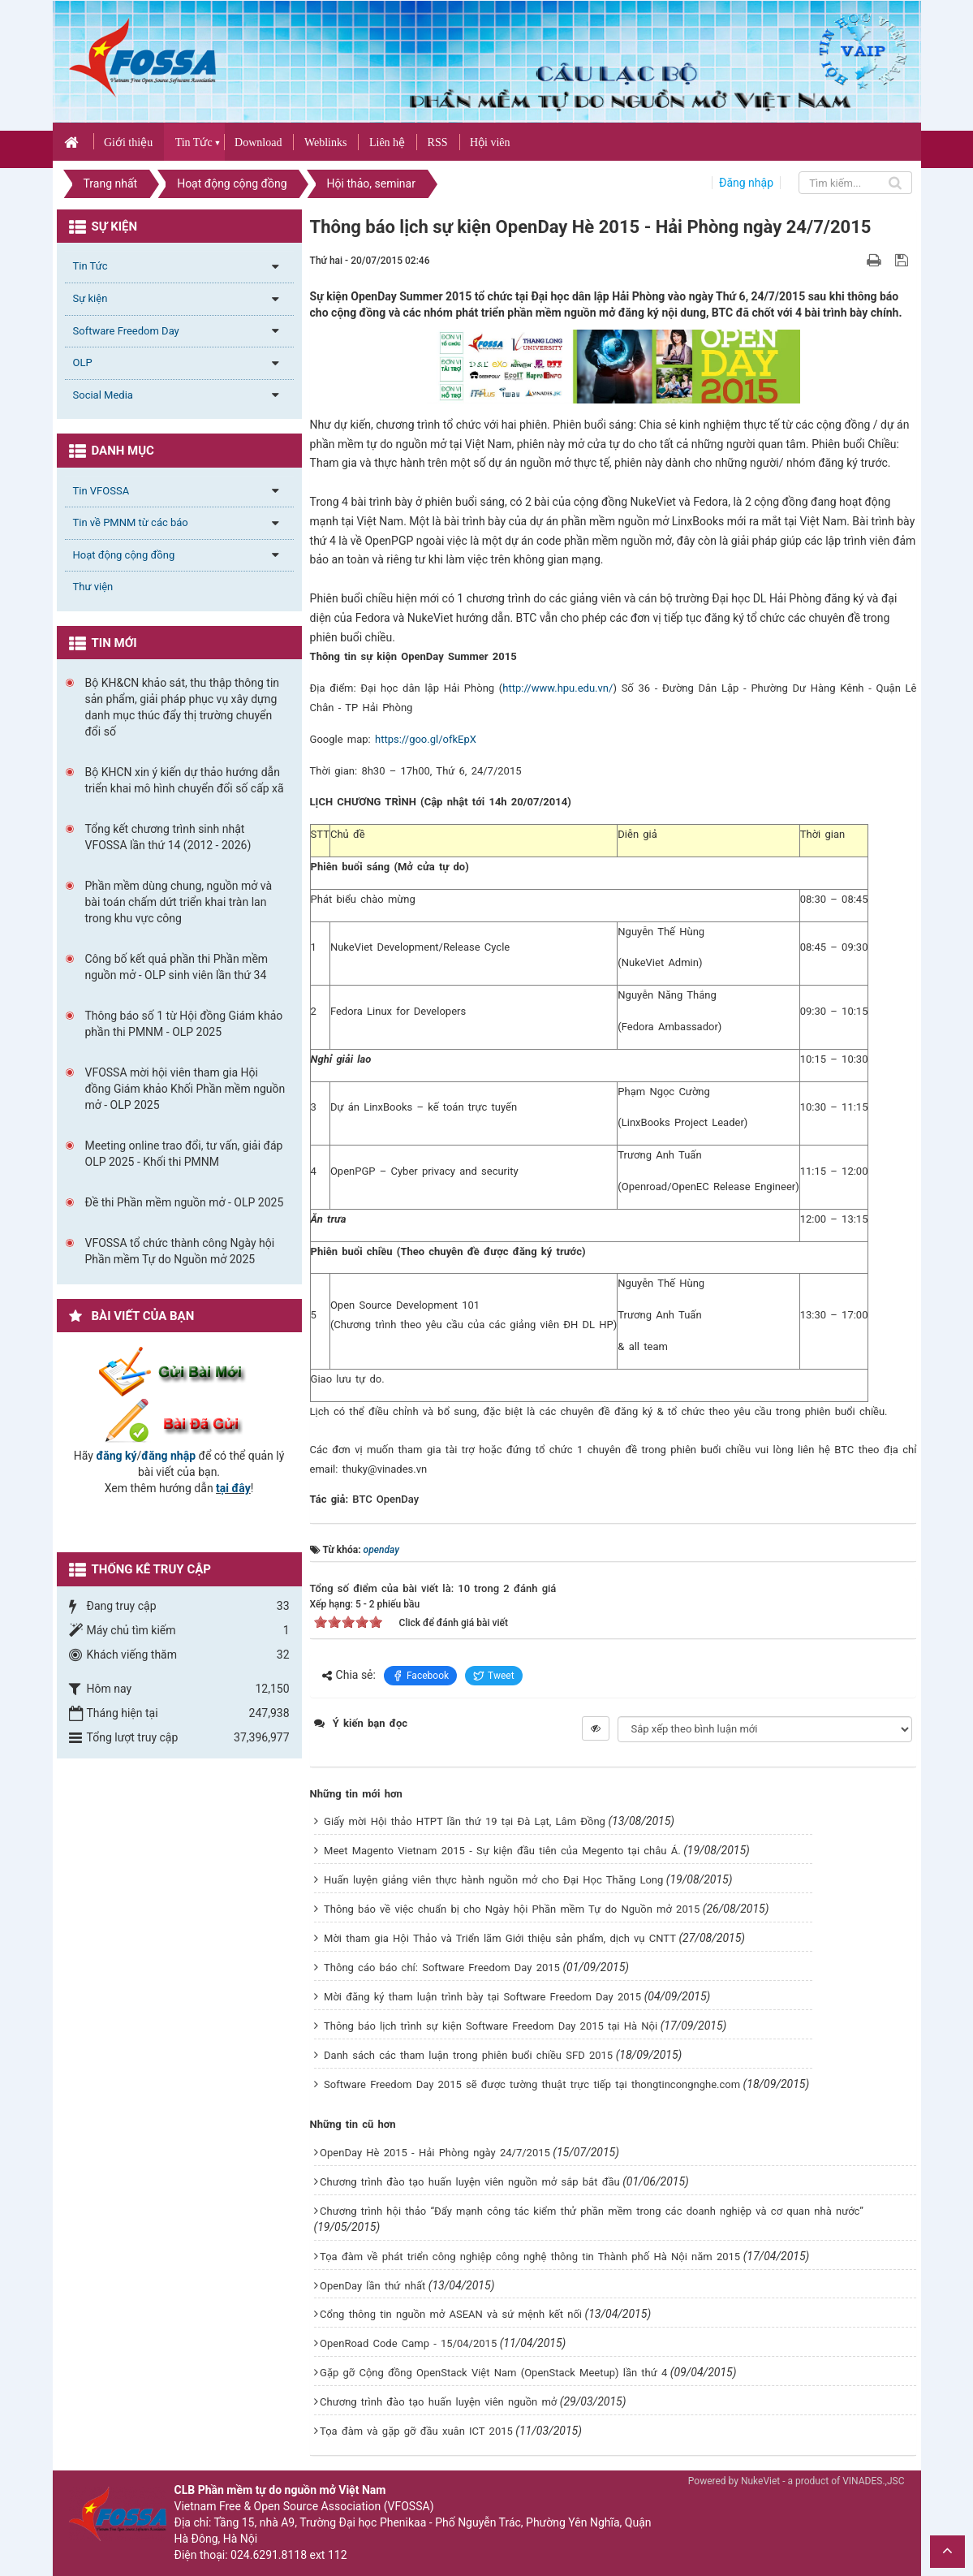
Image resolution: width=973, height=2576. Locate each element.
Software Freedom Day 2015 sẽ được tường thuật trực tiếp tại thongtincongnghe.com (532, 2084)
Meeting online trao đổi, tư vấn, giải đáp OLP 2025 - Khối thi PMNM (184, 1153)
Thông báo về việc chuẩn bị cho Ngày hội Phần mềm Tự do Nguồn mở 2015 (512, 1909)
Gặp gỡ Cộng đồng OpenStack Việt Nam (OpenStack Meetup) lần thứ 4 (493, 2373)
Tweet (493, 1675)
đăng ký (116, 1455)
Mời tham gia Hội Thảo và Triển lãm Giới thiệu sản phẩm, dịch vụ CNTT (500, 1938)
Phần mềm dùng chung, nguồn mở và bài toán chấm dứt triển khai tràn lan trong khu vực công (179, 902)
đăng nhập (168, 1455)
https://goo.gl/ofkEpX (425, 739)
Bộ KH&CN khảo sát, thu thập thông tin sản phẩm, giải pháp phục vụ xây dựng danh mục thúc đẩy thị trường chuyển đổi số (182, 707)
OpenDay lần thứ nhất (372, 2286)
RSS (438, 142)
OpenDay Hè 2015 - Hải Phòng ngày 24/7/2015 (435, 2153)
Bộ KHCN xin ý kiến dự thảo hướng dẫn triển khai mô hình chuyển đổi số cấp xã (184, 780)
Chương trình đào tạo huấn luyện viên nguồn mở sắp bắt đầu (470, 2182)
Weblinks (325, 142)
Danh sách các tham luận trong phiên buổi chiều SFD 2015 (468, 2055)
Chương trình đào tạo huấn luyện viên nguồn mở (438, 2402)
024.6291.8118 (268, 2554)
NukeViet (760, 2481)
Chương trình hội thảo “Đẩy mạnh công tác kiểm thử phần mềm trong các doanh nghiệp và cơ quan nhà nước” (591, 2211)
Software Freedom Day (126, 331)
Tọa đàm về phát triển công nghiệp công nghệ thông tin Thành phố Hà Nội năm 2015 (530, 2256)
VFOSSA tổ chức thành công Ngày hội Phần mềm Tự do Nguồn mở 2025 (180, 1251)
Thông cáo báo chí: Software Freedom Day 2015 (442, 1967)
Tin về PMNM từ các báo (130, 522)
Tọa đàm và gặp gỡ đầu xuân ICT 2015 (416, 2431)
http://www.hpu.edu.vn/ (557, 688)
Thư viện (93, 586)
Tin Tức (194, 142)
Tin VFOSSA (101, 491)
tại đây (233, 1488)
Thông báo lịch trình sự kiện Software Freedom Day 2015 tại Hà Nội (490, 2026)
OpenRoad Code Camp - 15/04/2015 (408, 2343)
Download (258, 142)
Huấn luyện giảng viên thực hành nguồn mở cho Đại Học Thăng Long (493, 1880)
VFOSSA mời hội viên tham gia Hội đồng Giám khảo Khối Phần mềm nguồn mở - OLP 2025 (185, 1088)
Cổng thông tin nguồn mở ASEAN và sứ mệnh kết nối (451, 2314)
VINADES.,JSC (873, 2481)
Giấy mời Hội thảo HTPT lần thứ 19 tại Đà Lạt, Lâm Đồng (464, 1821)
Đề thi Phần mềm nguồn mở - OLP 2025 (184, 1202)
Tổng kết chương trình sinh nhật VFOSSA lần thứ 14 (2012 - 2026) (168, 837)
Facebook (420, 1675)
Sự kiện (90, 298)
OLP (83, 362)
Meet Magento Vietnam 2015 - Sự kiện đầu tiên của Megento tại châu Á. (502, 1851)
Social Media (103, 395)
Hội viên (490, 142)
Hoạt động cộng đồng (124, 555)
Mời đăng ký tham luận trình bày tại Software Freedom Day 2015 (482, 1997)
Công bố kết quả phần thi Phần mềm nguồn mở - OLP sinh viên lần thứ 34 (177, 967)
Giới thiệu (128, 142)
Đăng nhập (746, 182)
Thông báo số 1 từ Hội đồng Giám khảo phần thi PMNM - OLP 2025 (184, 1023)
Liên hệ (387, 142)
